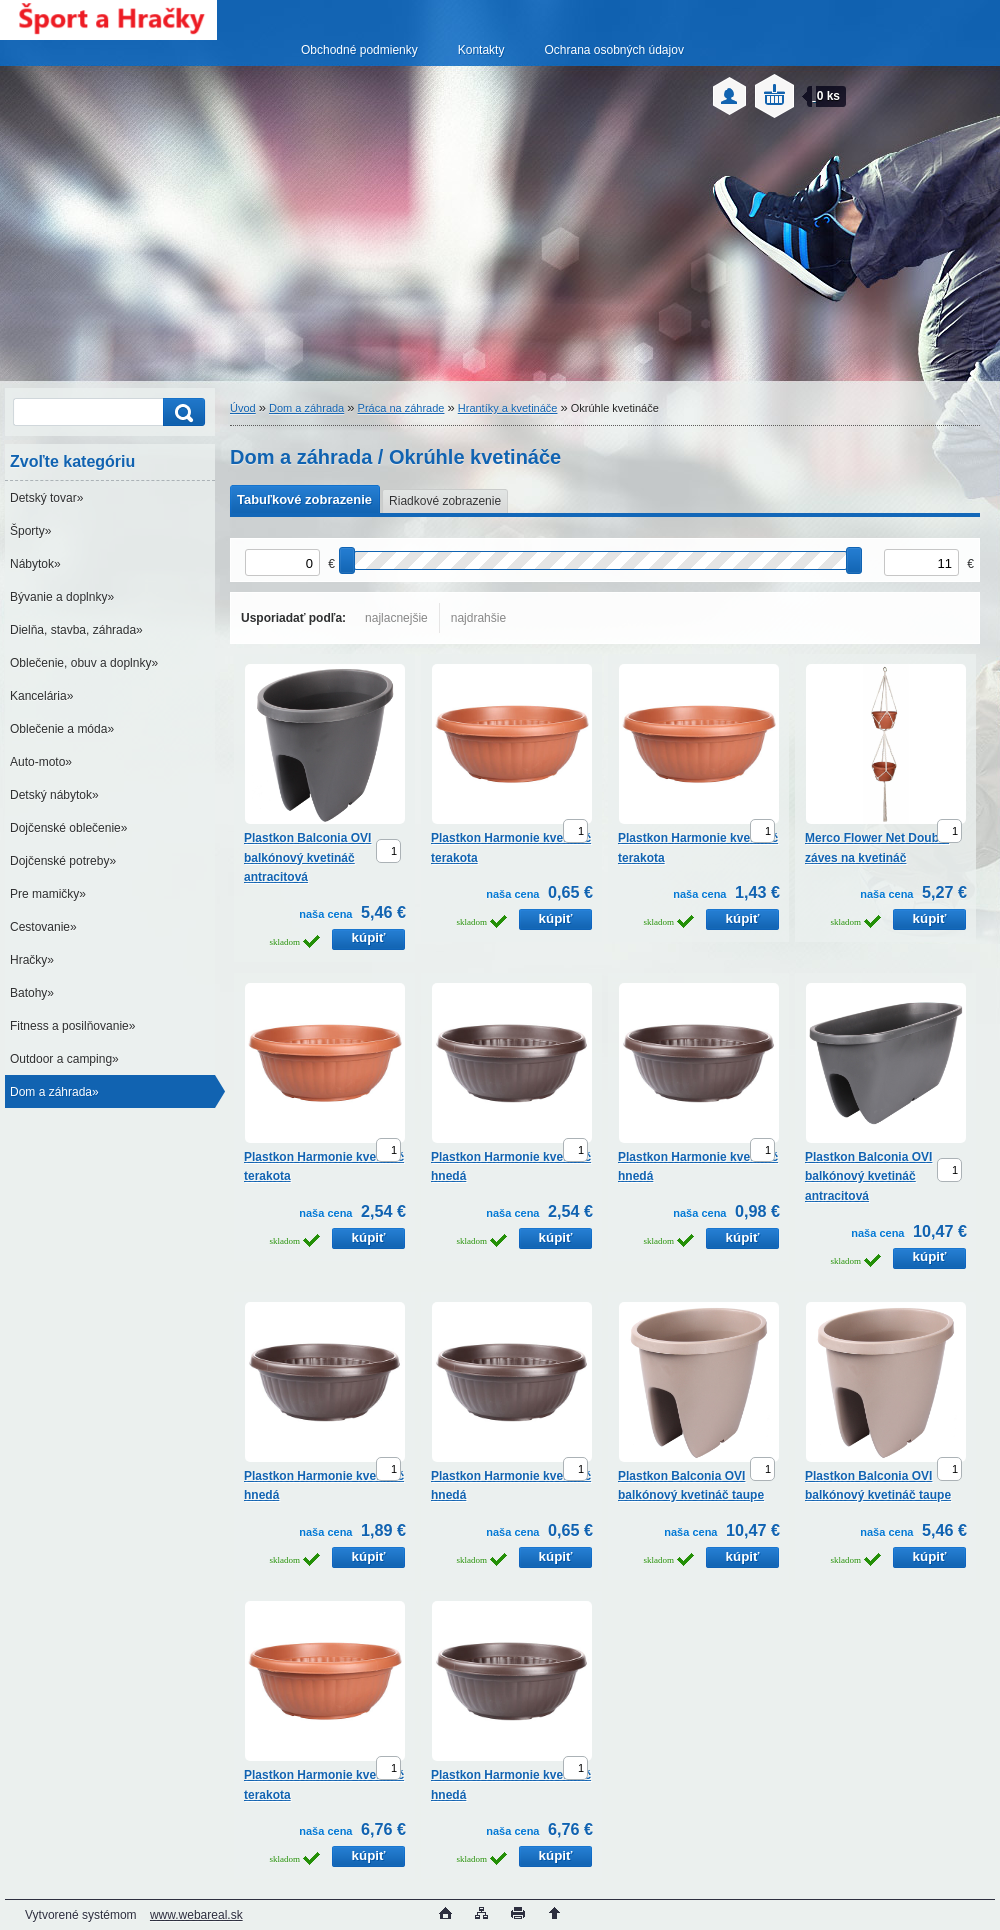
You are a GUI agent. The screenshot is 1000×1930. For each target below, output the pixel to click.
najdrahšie (478, 618)
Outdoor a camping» (64, 1059)
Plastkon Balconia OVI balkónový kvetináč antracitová (307, 857)
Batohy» (32, 993)
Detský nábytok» (54, 795)
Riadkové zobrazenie (445, 501)
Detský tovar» (46, 498)
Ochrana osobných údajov (613, 50)
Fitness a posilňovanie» (72, 1026)
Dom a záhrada (306, 408)
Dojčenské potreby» (63, 861)
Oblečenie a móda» (62, 729)
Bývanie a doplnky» (62, 597)
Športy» (30, 531)
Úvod (243, 408)
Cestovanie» (43, 927)
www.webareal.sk (196, 1915)
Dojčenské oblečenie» (68, 828)
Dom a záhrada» (54, 1092)
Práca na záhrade (401, 408)
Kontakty (481, 50)
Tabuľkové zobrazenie (304, 499)
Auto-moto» (41, 762)
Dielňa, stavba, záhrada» (76, 630)
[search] (181, 412)
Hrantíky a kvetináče (508, 408)
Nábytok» (35, 564)
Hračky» (32, 960)
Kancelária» (41, 696)
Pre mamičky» (48, 894)
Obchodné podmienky (359, 50)
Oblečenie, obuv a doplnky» (84, 663)
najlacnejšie (396, 618)
